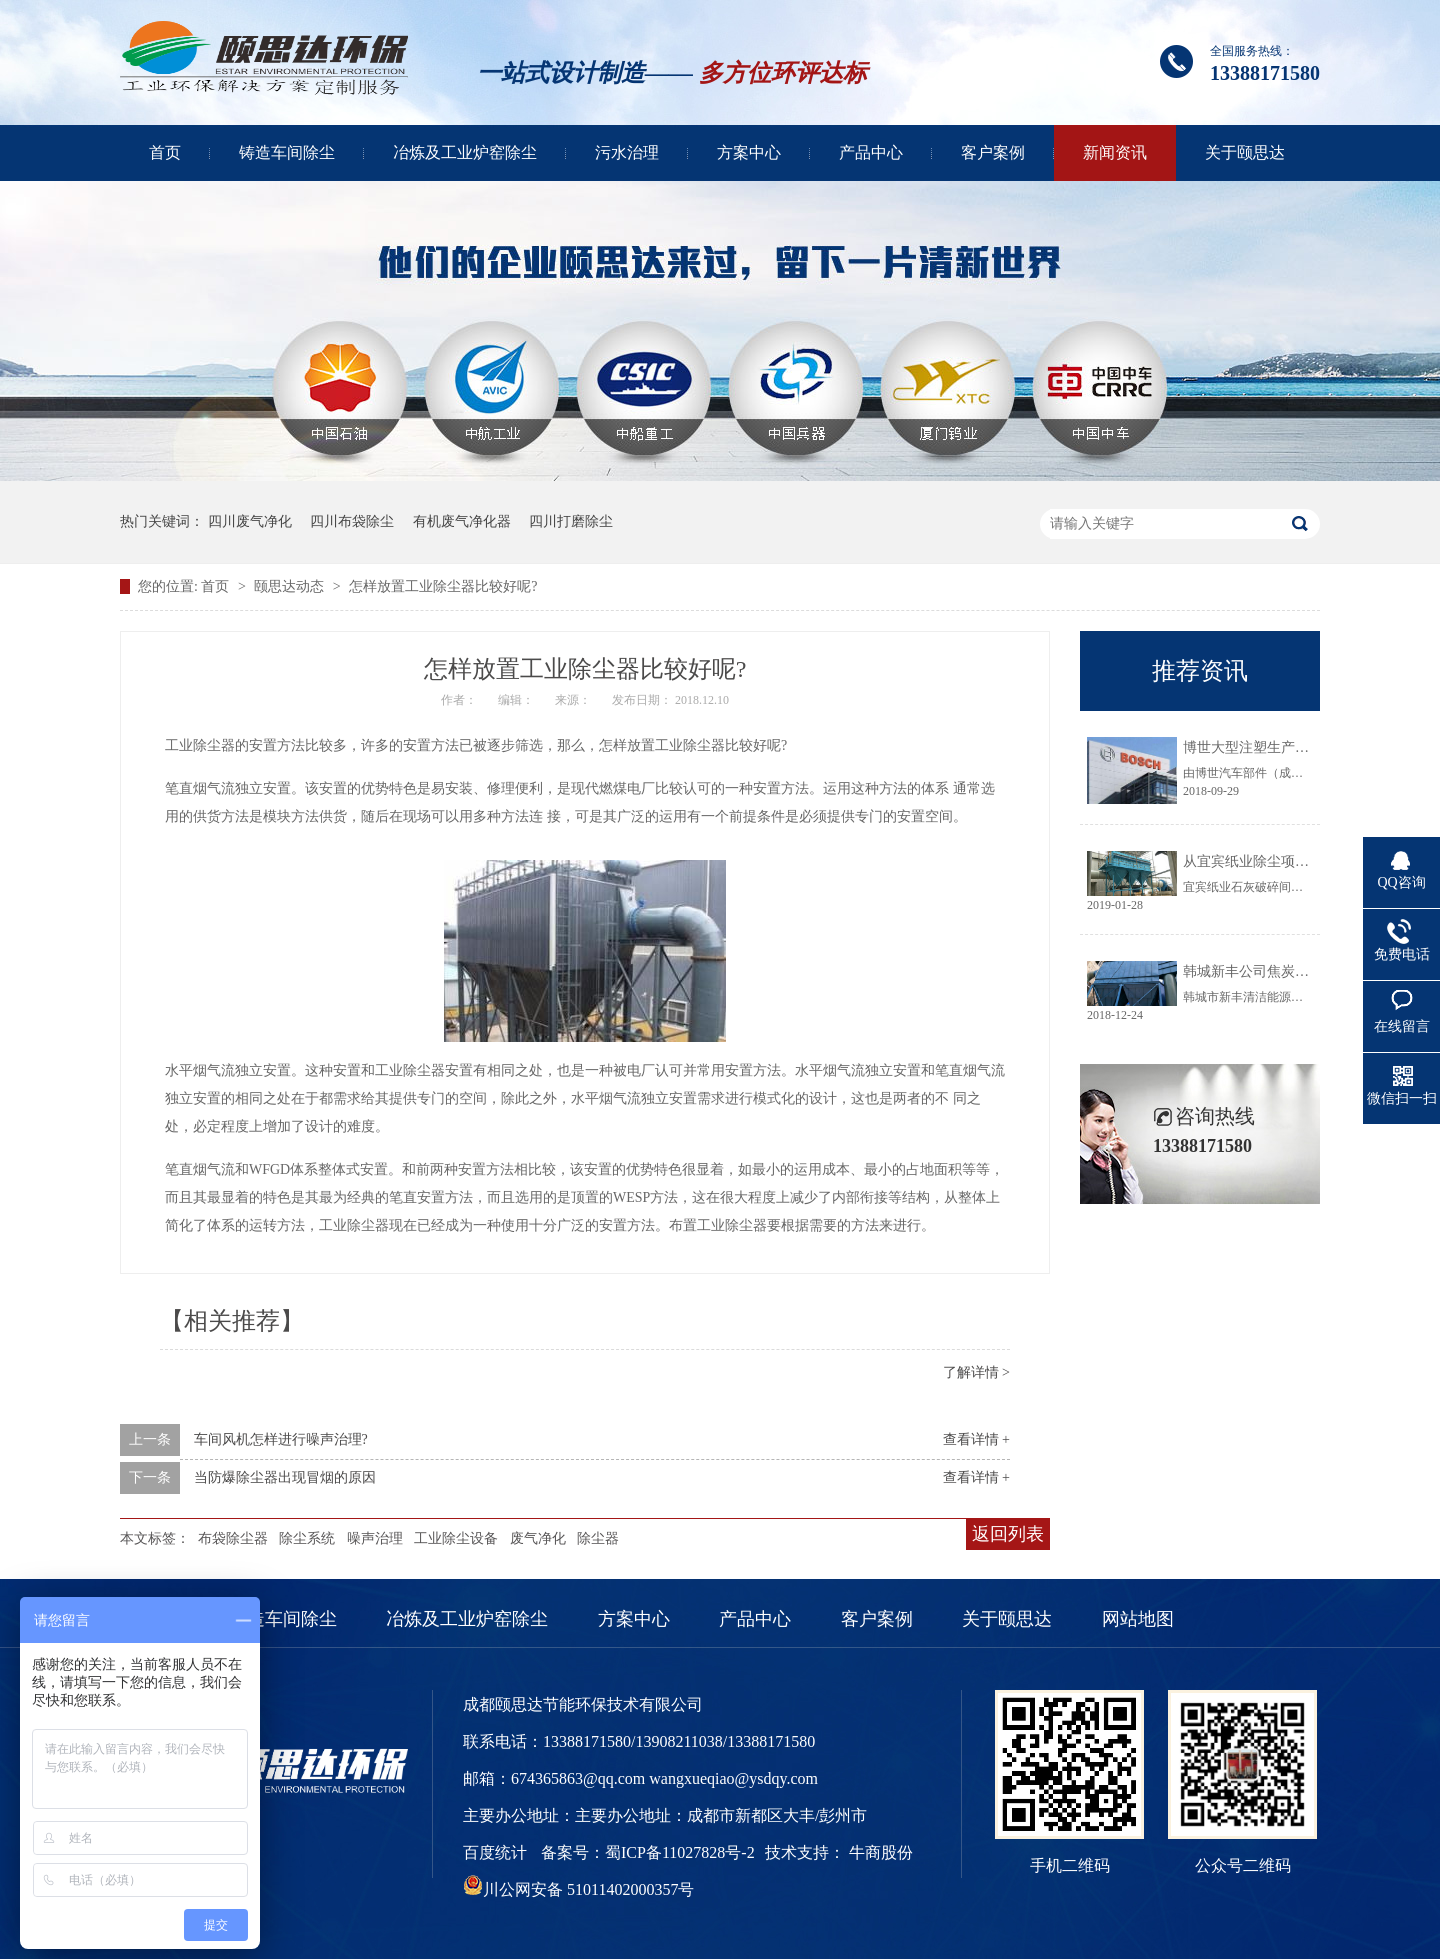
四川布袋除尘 (352, 521)
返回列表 (1008, 1534)
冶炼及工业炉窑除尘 (465, 152)
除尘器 (598, 1538)
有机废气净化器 (462, 521)
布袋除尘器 (233, 1538)
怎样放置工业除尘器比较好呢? (443, 586)
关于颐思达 (1245, 152)
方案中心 (749, 152)
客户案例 (993, 152)
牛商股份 (881, 1852)
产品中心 (871, 152)
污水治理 (627, 152)
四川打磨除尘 (571, 521)
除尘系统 (307, 1538)
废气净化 (538, 1538)
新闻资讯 (1115, 152)
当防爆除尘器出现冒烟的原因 (285, 1477)
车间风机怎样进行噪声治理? (281, 1439)
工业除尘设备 (456, 1538)
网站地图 (1138, 1619)
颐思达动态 (291, 586)
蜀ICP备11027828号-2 (680, 1852)
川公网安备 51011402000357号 (578, 1889)
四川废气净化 (250, 521)
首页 (165, 152)
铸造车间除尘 (287, 152)
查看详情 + (976, 1439)
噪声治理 (375, 1538)
